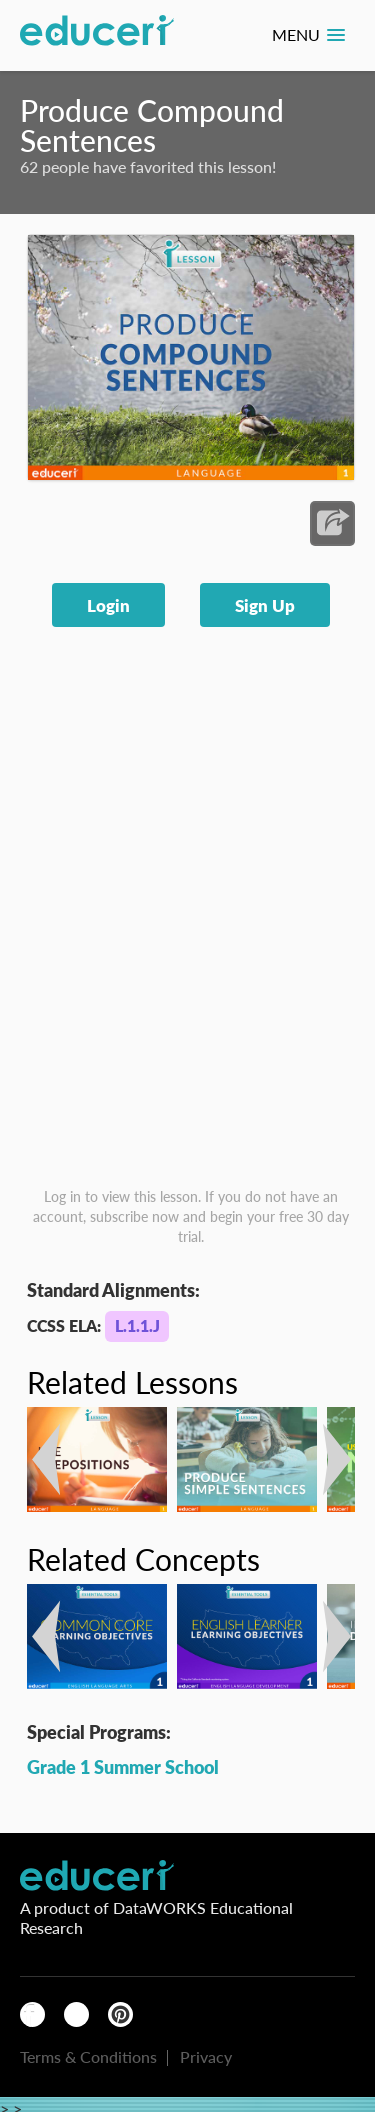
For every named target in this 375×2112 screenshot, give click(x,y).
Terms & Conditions (88, 2056)
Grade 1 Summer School (123, 1766)
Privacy (206, 2056)
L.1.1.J (137, 1325)
